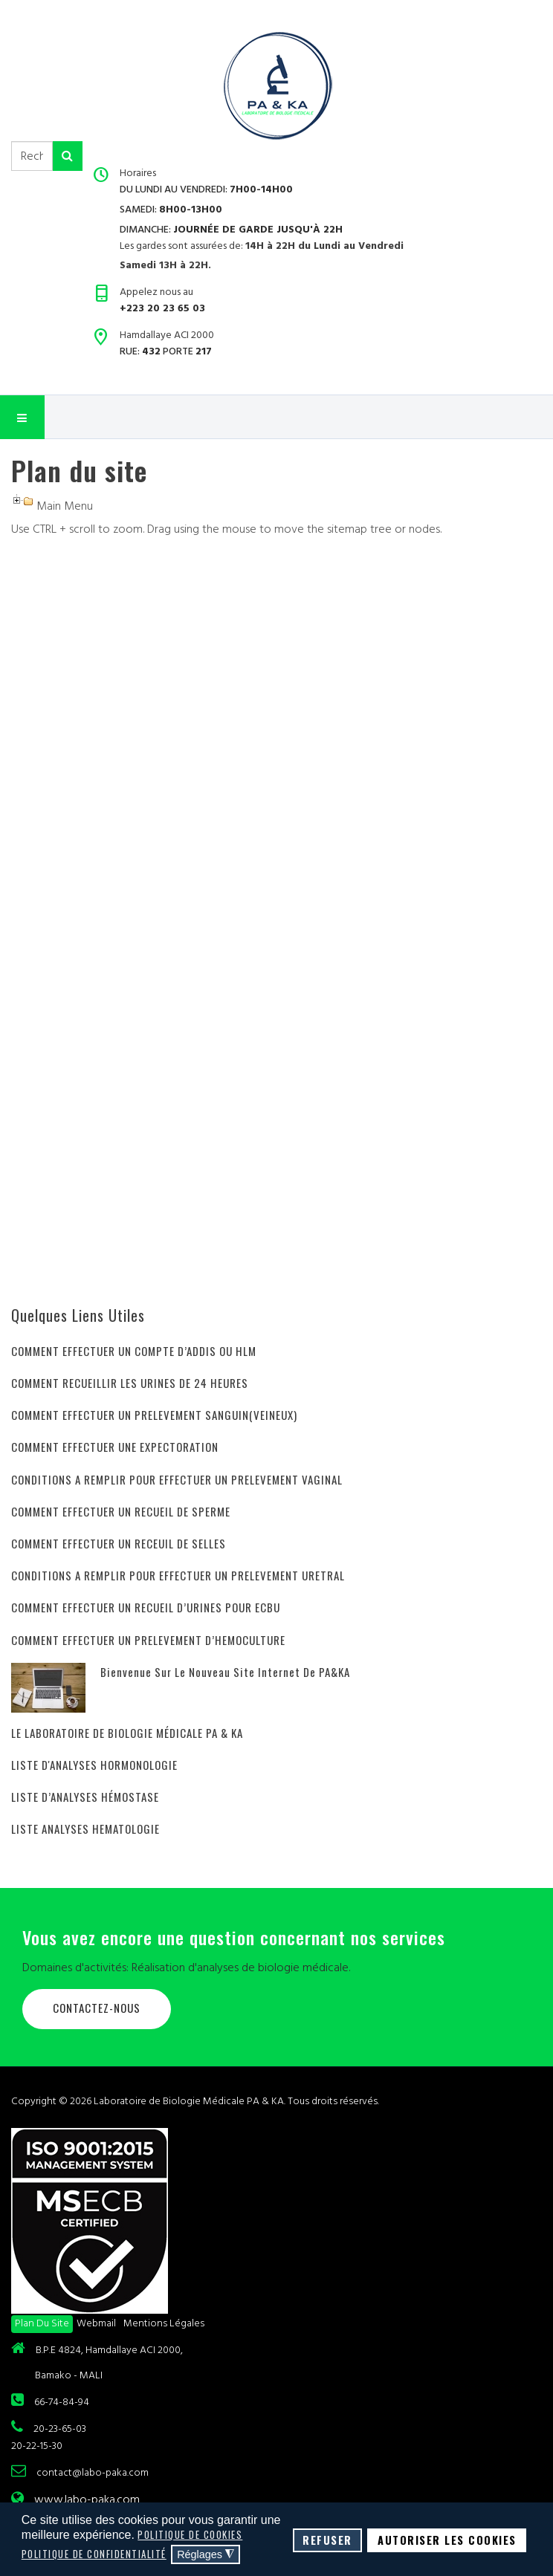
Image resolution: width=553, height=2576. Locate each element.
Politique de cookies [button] (190, 2534)
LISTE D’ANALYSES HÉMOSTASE (85, 1796)
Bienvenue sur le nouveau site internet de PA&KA (225, 1672)
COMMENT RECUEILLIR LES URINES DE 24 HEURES (129, 1383)
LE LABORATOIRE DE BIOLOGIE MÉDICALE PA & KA (127, 1733)
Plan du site (42, 2323)
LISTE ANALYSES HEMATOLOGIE (85, 1828)
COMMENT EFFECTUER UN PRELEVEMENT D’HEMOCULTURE (148, 1640)
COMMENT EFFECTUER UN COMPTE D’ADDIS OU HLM (133, 1351)
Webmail (96, 2323)
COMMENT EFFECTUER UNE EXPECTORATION (115, 1446)
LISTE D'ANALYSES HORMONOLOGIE (94, 1764)
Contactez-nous (96, 2007)
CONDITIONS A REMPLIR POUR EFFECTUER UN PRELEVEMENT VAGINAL (177, 1479)
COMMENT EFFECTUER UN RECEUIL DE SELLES (118, 1543)
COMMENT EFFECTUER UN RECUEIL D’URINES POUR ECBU (145, 1607)
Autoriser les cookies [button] (447, 2540)
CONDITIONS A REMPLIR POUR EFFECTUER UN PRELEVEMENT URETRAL (178, 1575)
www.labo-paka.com (87, 2499)
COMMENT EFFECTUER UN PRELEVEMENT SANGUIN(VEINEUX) (154, 1415)
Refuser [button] (327, 2540)
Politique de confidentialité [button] (94, 2553)
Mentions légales (163, 2323)
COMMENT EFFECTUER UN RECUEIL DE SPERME (120, 1511)
